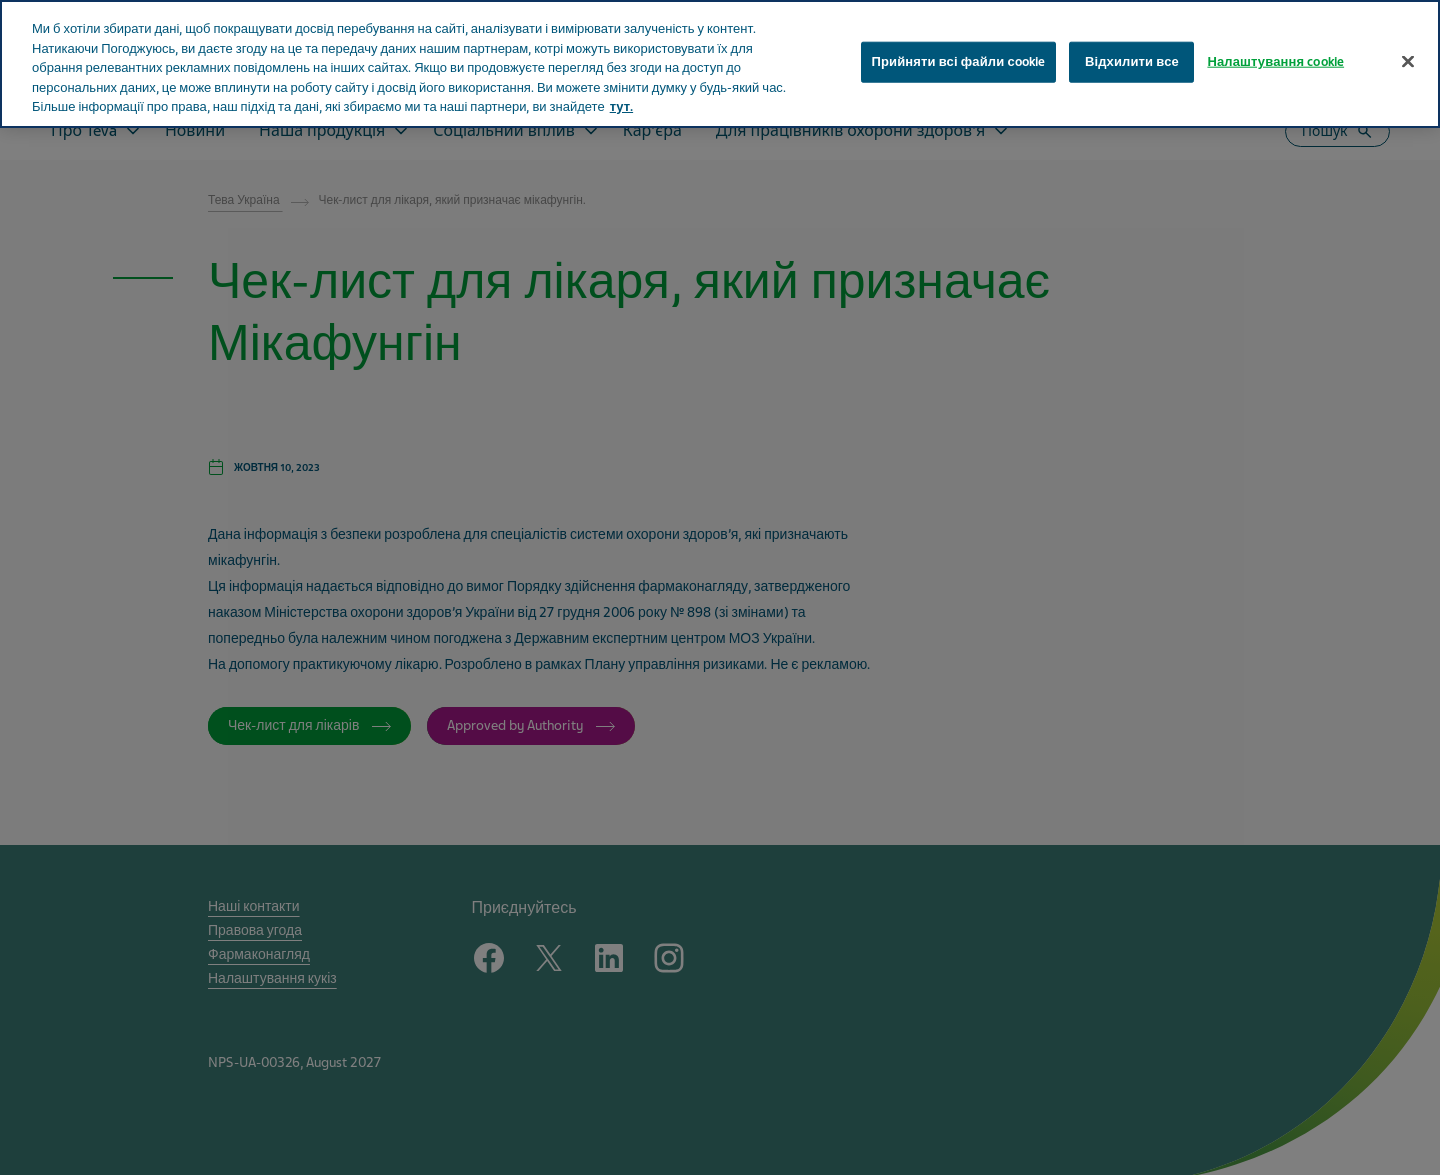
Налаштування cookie (1275, 61)
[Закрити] (1408, 61)
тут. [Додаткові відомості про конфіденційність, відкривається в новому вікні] (621, 107)
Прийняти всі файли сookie (959, 61)
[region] (720, 64)
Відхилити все (1132, 61)
